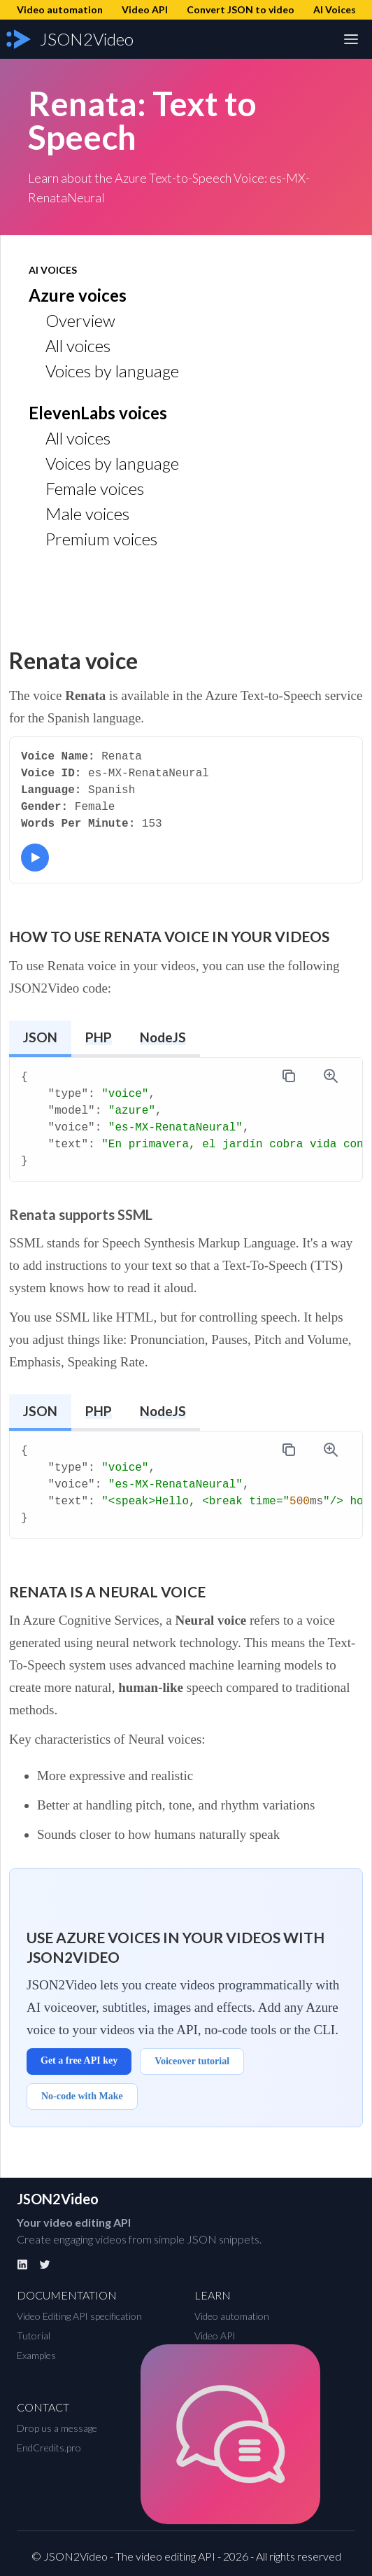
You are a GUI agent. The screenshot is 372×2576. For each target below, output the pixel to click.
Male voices (87, 513)
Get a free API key (79, 2060)
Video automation (231, 2316)
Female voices (94, 488)
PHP (98, 1037)
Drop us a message (57, 2428)
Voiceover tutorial (192, 2061)
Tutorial (33, 2336)
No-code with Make (82, 2096)
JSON (40, 1037)
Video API (215, 2336)
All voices (77, 345)
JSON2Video (58, 2198)
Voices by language (112, 370)
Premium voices (101, 538)
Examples (36, 2355)
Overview (80, 320)
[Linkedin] (22, 2264)
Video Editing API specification (79, 2316)
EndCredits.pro (49, 2448)
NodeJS (163, 1037)
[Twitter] (44, 2264)
